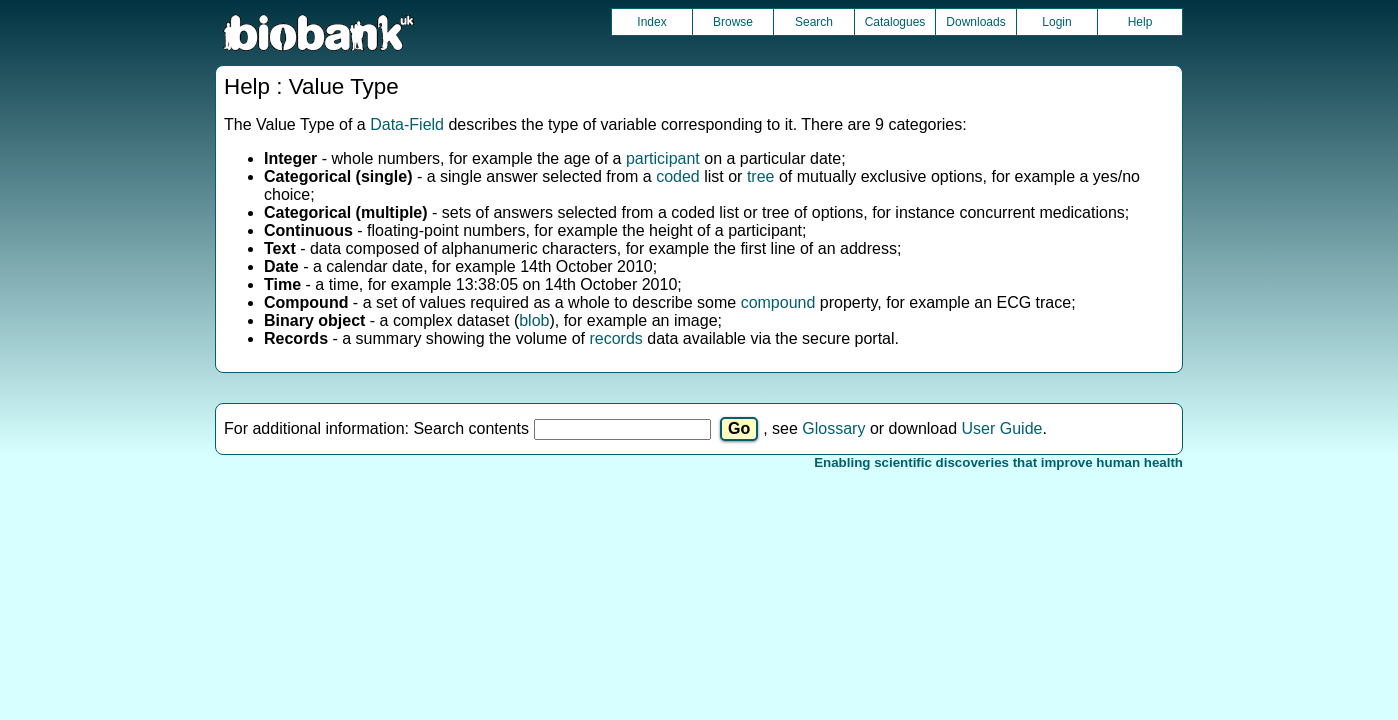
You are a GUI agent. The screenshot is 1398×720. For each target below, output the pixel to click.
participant (663, 158)
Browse (733, 22)
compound (778, 302)
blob (534, 320)
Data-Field (407, 124)
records (615, 338)
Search (814, 22)
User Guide (1002, 428)
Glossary (833, 428)
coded (678, 176)
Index (651, 22)
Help (1140, 22)
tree (761, 176)
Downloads (975, 22)
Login (1056, 22)
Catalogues (895, 22)
